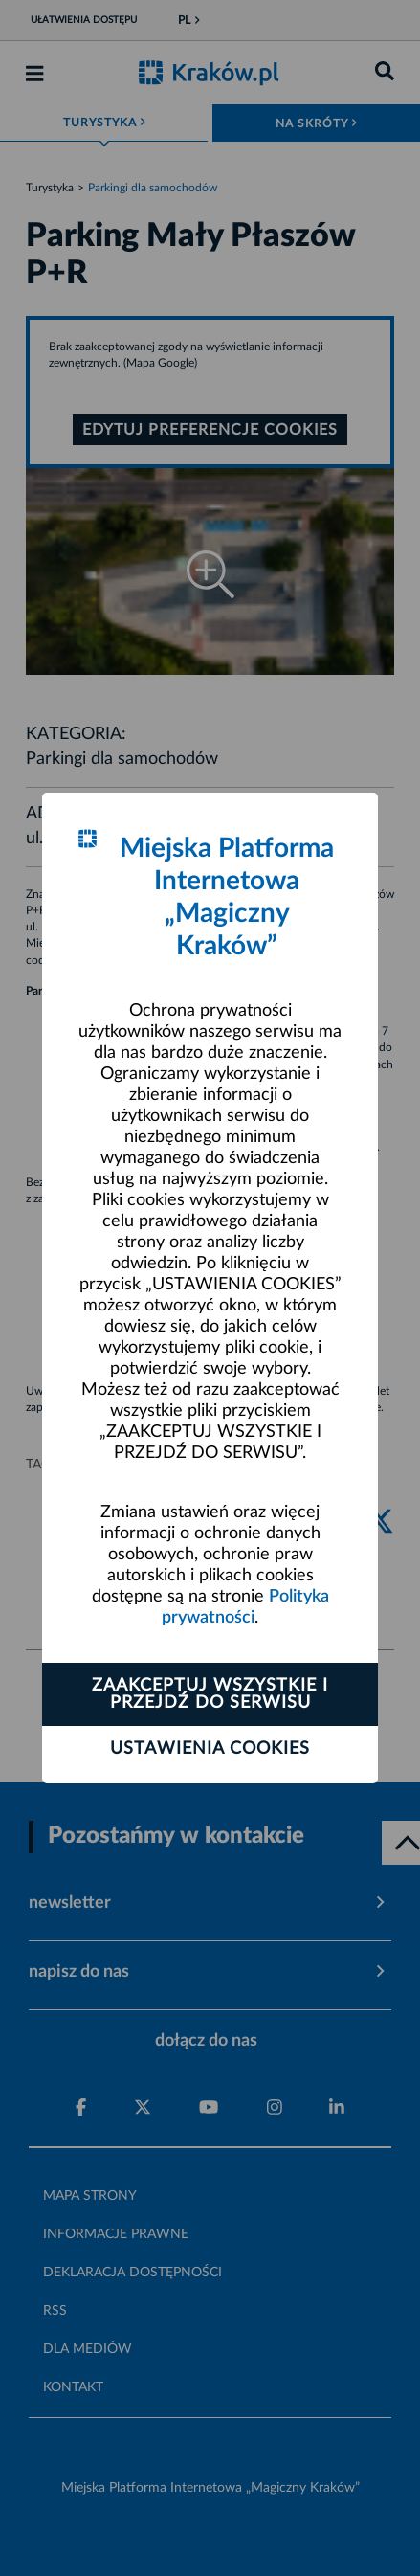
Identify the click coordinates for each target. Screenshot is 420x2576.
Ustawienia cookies (210, 1749)
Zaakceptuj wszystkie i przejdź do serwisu (210, 1694)
